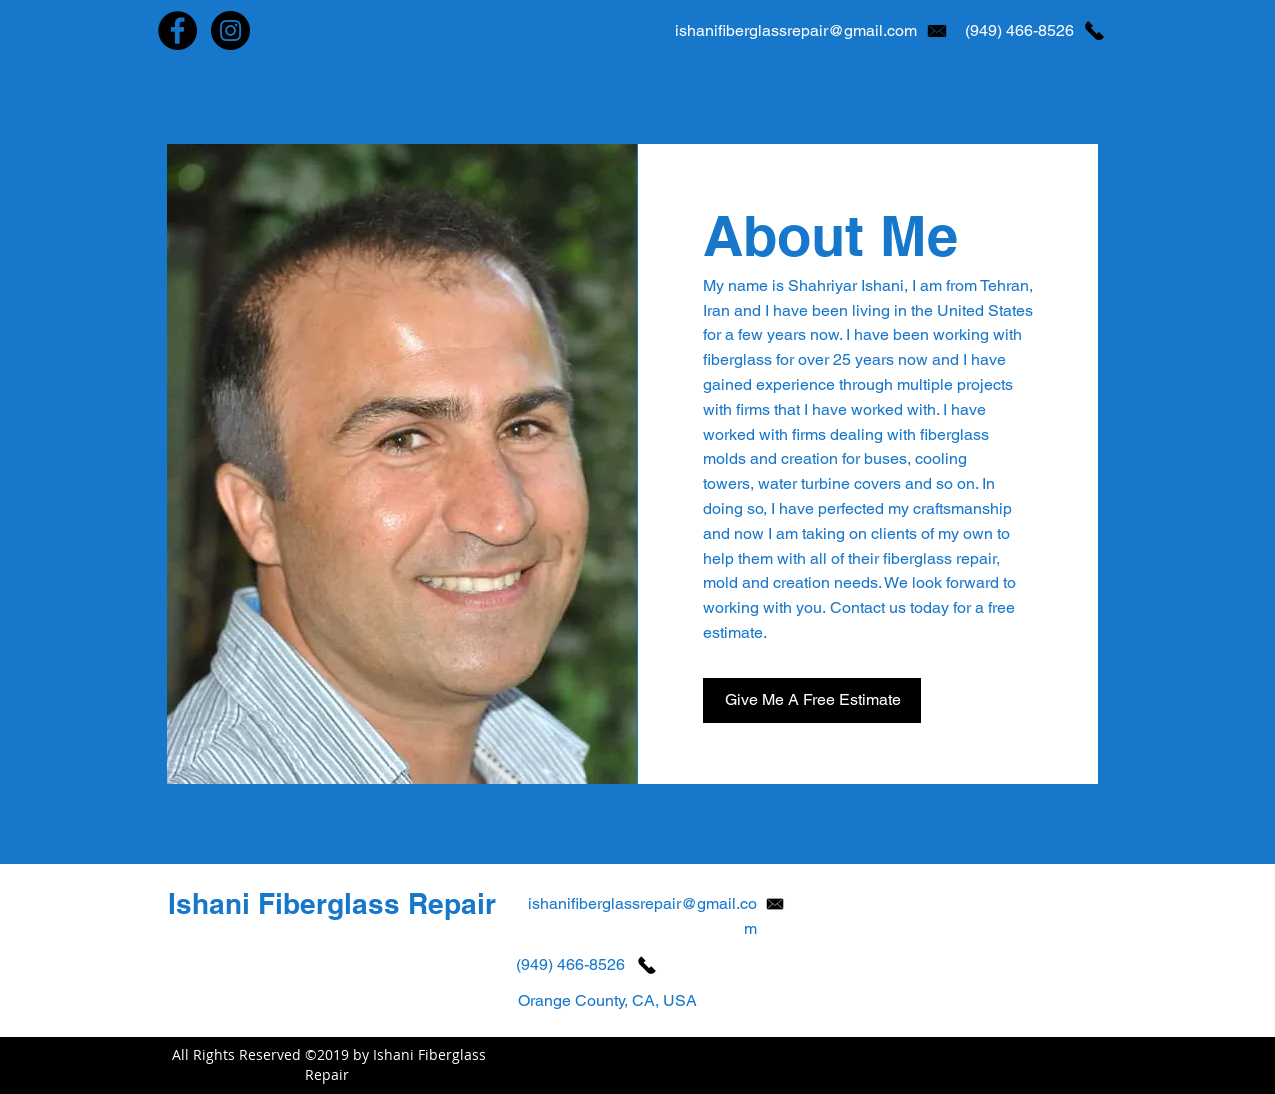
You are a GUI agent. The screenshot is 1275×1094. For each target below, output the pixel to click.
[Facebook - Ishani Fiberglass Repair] (177, 30)
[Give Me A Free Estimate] (812, 700)
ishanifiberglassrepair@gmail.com (796, 30)
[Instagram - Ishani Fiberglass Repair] (230, 30)
